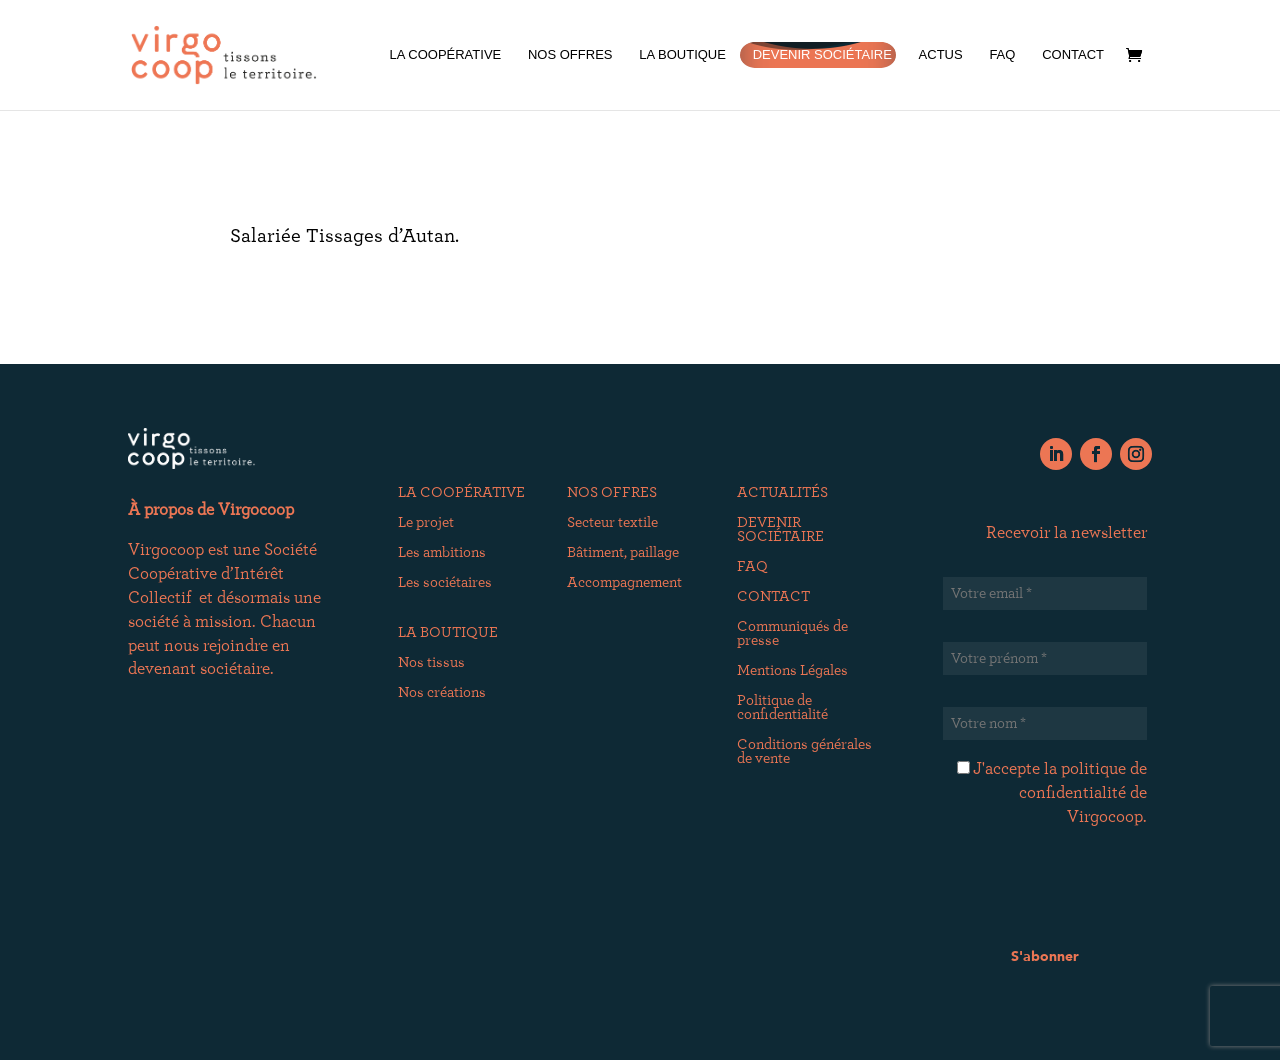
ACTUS (941, 55)
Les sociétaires (445, 583)
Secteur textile (612, 523)
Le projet (426, 523)
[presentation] (1095, 894)
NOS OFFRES (570, 55)
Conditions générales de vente (804, 752)
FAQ (1002, 55)
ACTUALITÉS (782, 493)
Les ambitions (442, 553)
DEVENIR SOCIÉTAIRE (822, 55)
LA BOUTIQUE (682, 55)
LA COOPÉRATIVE (445, 55)
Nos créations (442, 693)
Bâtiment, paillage (623, 553)
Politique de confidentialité (782, 708)
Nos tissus (431, 663)
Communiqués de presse (792, 634)
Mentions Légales (792, 671)
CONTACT (1073, 55)
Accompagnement (624, 583)
